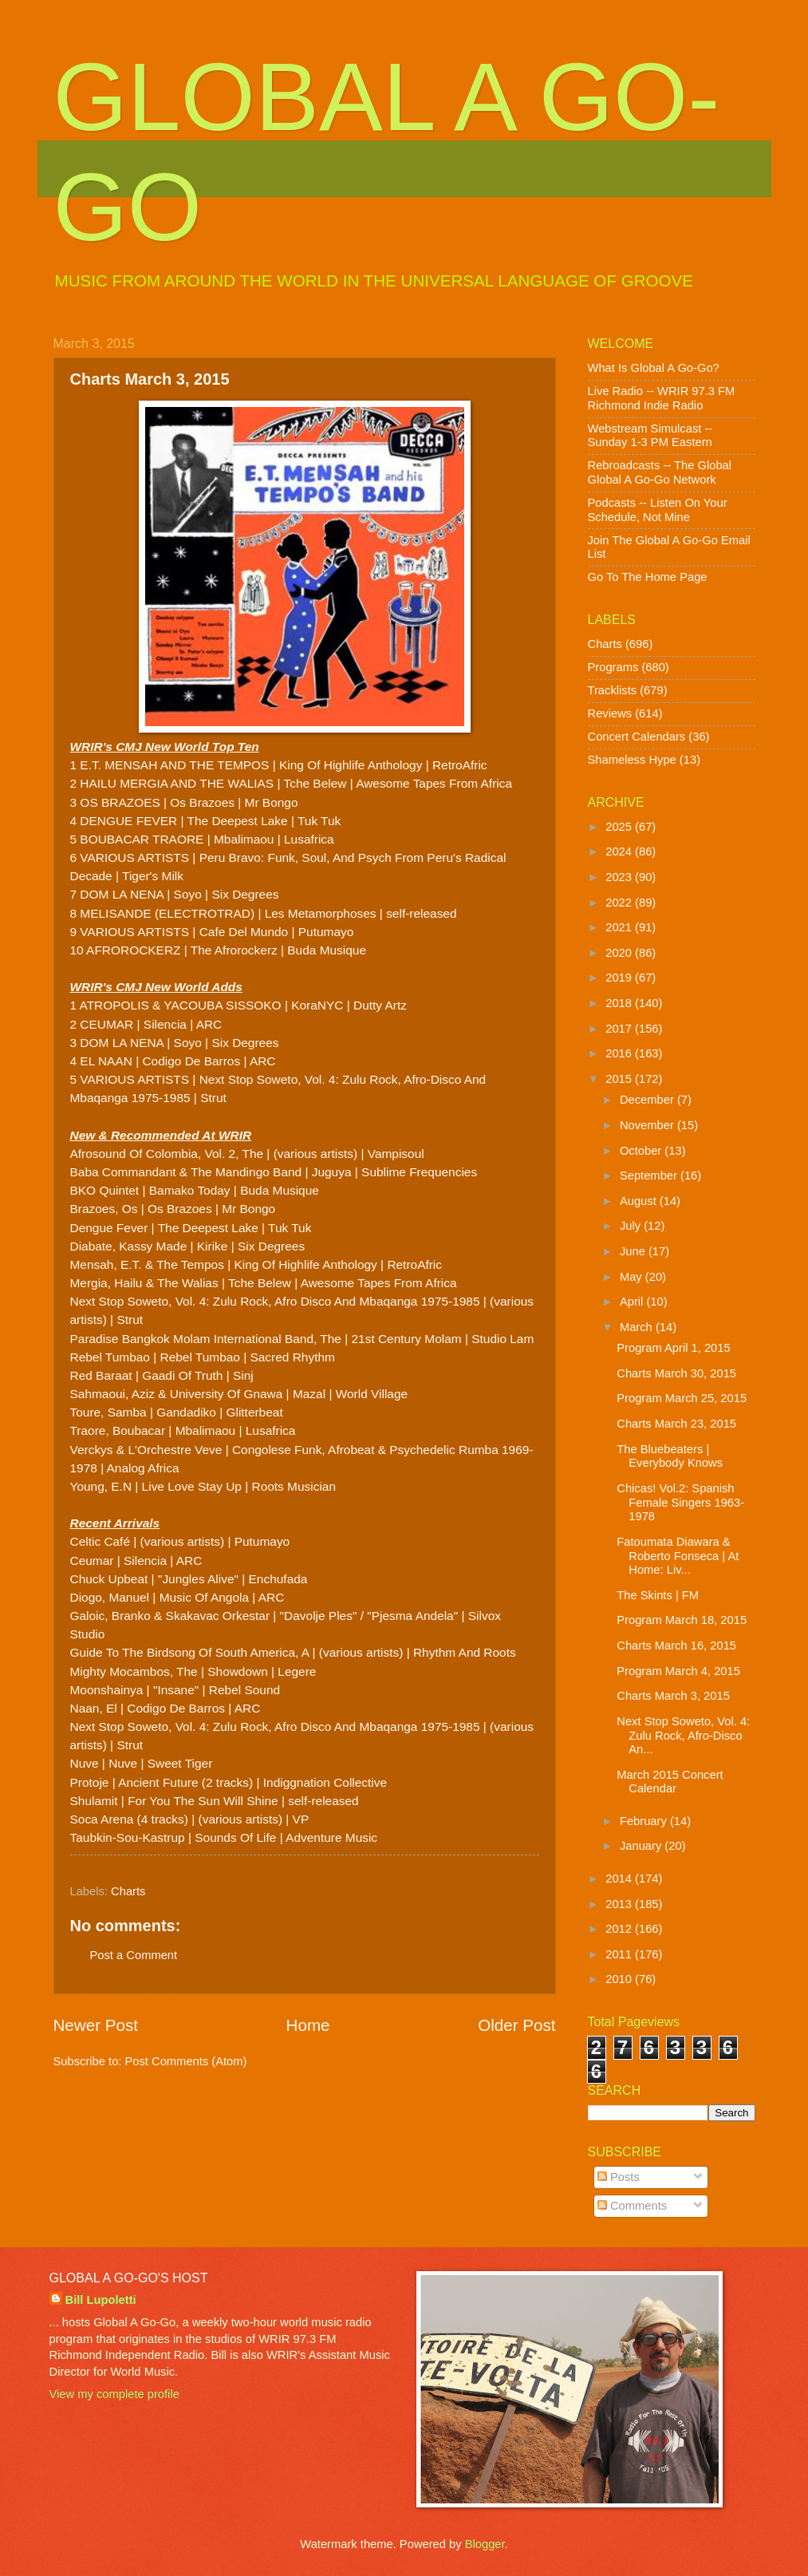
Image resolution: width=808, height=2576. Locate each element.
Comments (632, 2205)
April (633, 1301)
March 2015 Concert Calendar (670, 1782)
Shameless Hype (632, 759)
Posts (618, 2177)
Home (308, 2025)
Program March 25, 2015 (682, 1398)
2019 (620, 977)
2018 (620, 1003)
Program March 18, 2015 (682, 1620)
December (648, 1099)
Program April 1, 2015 (673, 1347)
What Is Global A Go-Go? (653, 368)
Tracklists (612, 690)
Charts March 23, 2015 (676, 1423)
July (632, 1225)
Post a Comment (134, 1955)
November (648, 1125)
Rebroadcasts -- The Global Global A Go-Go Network (660, 472)
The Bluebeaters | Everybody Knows (670, 1456)
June (634, 1251)
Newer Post (95, 2025)
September (650, 1175)
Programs (613, 667)
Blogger (485, 2544)
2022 (620, 902)
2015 (620, 1079)
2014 (620, 1878)
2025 (620, 826)
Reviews (610, 713)
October (642, 1150)
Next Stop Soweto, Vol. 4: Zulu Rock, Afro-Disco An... (683, 1735)
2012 (620, 1928)
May (632, 1276)
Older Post (516, 2025)
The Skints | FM (658, 1595)
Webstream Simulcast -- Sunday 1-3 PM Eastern (650, 435)
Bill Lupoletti (100, 2300)
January (642, 1845)
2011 (620, 1954)
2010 (620, 1979)
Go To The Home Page (647, 577)
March (638, 1327)
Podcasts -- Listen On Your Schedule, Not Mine (657, 509)
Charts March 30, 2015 (676, 1373)
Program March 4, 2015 (678, 1671)
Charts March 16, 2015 (676, 1645)
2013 (620, 1904)
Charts (128, 1891)
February (645, 1821)
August (640, 1201)
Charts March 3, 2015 (673, 1695)
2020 (620, 952)
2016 (620, 1053)
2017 (620, 1028)
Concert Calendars (637, 736)
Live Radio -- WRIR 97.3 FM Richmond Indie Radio (661, 398)
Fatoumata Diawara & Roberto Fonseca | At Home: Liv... (678, 1555)
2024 (620, 851)
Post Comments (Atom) (186, 2061)
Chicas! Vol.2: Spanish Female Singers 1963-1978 (680, 1502)
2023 (620, 877)
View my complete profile (114, 2394)
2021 (620, 927)
